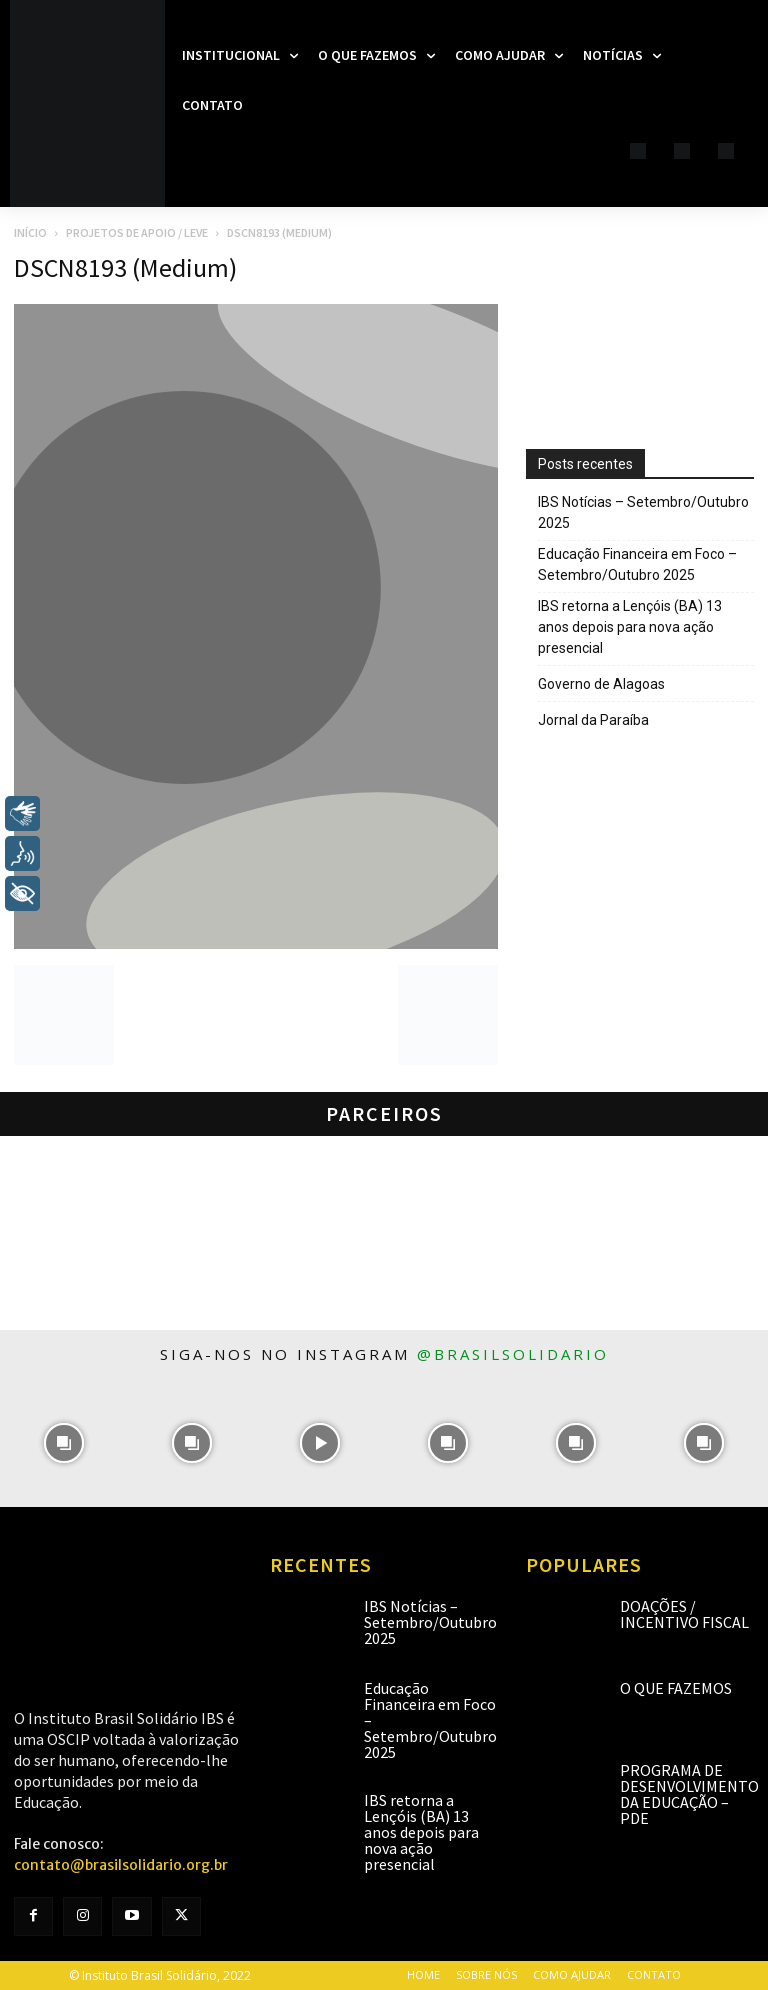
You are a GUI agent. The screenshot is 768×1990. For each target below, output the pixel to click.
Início (30, 232)
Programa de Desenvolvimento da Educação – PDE (689, 1794)
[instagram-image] (64, 1443)
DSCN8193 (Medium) (125, 267)
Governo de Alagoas (601, 684)
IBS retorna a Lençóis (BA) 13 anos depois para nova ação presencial (630, 627)
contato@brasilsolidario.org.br (121, 1865)
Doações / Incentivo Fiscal (684, 1614)
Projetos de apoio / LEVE (137, 232)
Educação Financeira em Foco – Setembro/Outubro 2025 (637, 564)
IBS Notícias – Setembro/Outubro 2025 (643, 512)
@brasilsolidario (513, 1354)
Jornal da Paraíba (593, 720)
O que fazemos (676, 1688)
